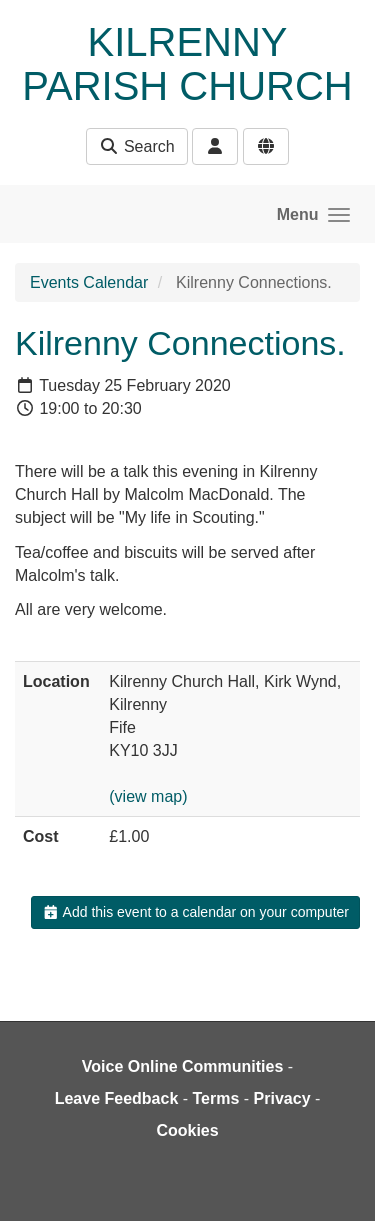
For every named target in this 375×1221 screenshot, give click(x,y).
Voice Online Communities (183, 1066)
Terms (216, 1098)
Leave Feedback (117, 1098)
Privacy (282, 1098)
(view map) (148, 796)
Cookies (187, 1130)
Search (136, 146)
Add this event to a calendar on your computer (195, 912)
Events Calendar (89, 282)
